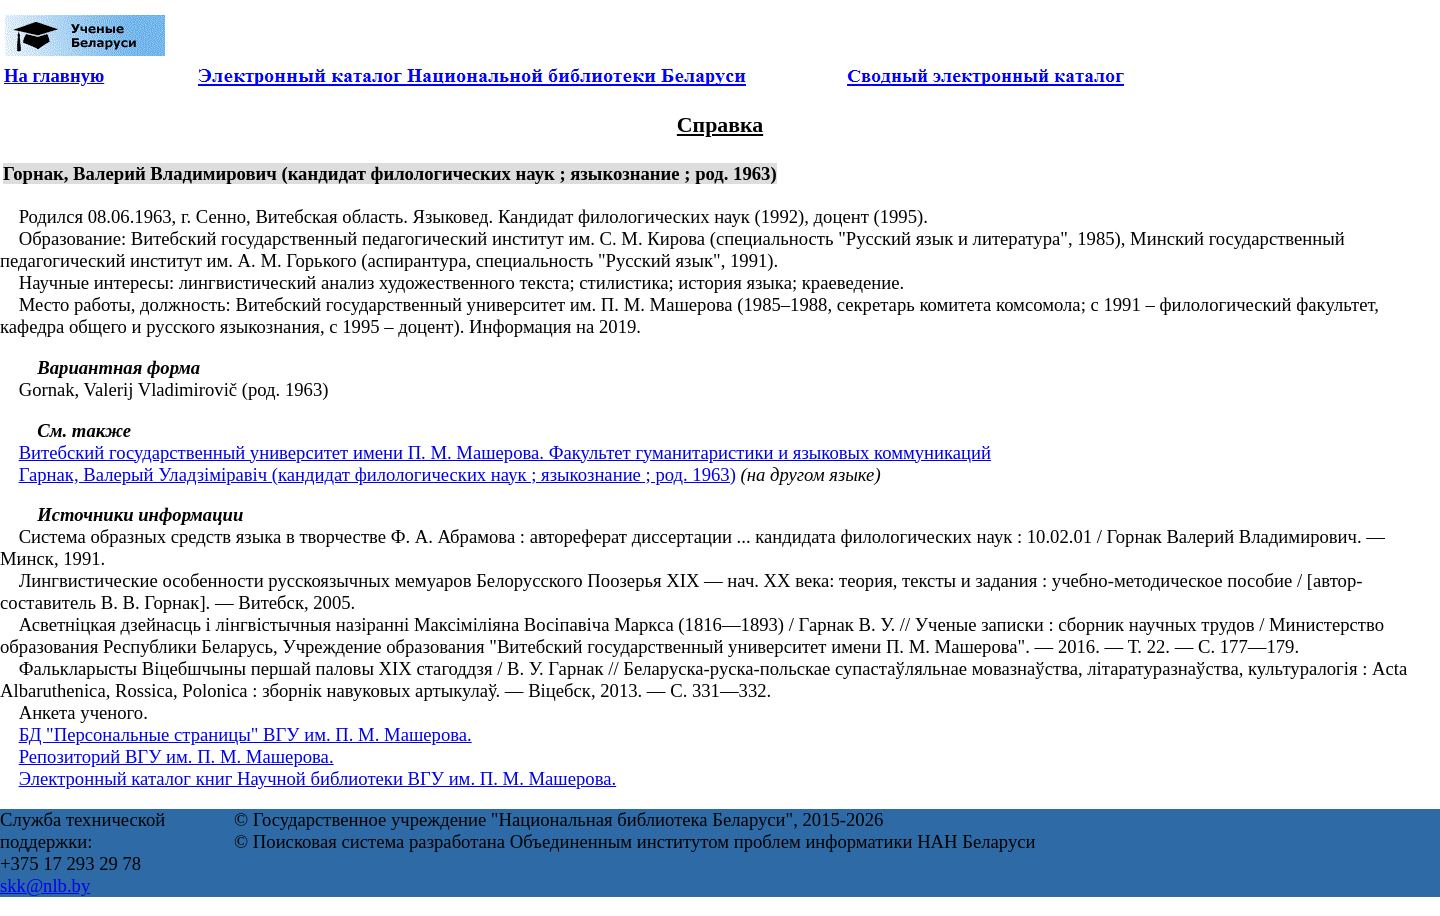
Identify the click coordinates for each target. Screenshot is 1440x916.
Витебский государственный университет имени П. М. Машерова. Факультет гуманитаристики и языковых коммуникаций (505, 452)
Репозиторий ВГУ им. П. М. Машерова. (176, 756)
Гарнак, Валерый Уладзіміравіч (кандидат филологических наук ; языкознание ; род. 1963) (377, 474)
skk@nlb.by (45, 885)
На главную (54, 75)
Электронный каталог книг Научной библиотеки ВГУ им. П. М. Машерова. (318, 778)
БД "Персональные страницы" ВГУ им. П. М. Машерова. (245, 734)
